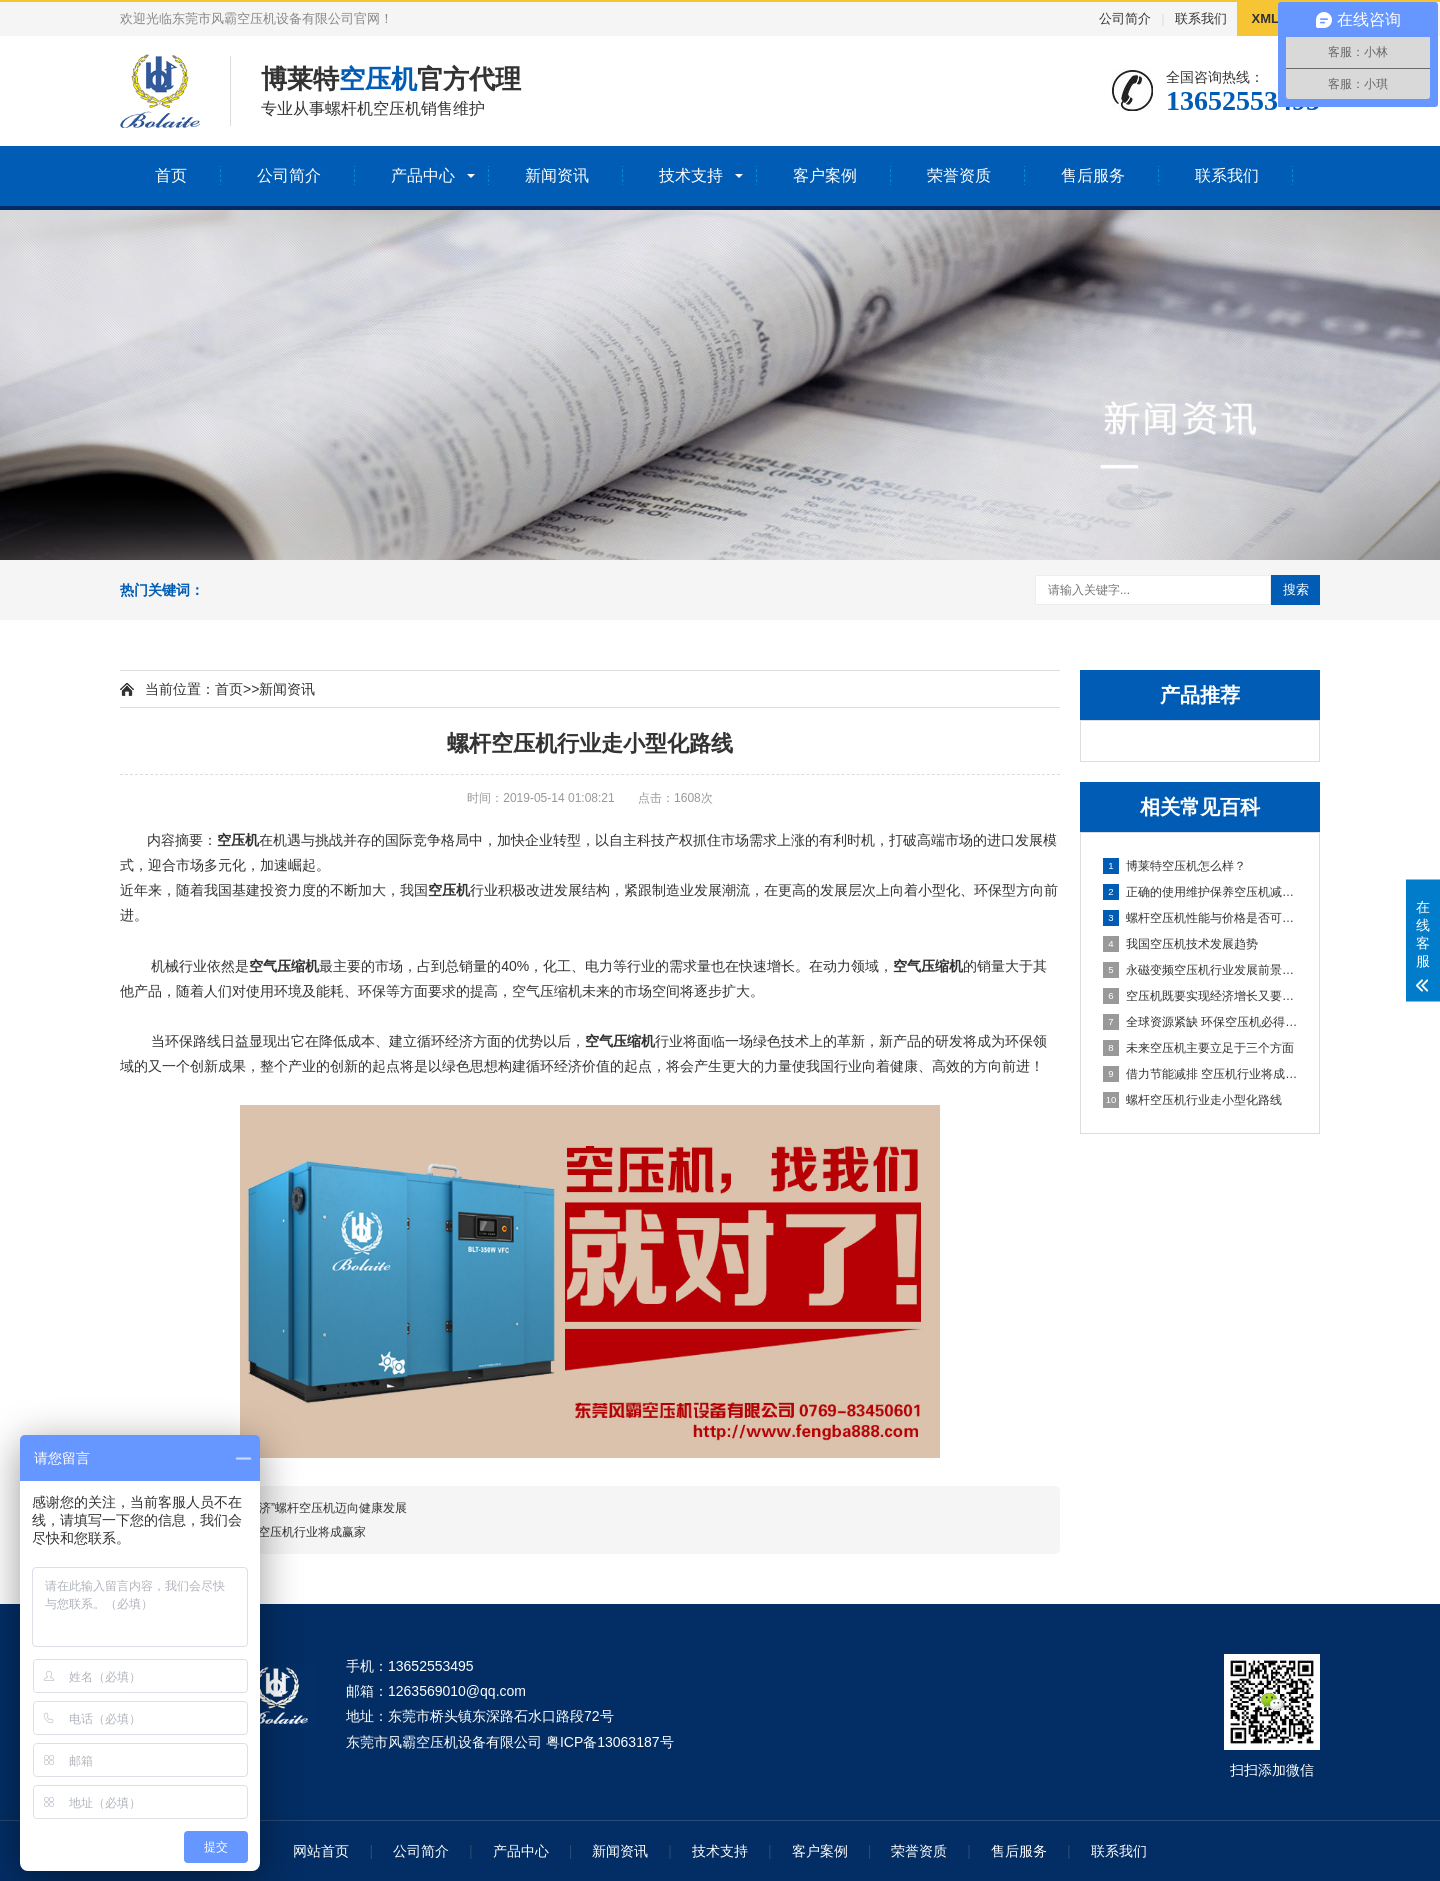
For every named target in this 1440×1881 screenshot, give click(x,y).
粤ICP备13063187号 (610, 1742)
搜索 (1296, 589)
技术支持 (691, 175)
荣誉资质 (959, 175)
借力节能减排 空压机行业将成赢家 (1201, 1074)
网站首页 (321, 1851)
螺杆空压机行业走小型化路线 (1192, 1100)
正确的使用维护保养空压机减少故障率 (1201, 892)
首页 (171, 175)
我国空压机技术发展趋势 (1180, 944)
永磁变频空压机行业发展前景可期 (1201, 970)
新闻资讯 (557, 175)
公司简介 (1125, 18)
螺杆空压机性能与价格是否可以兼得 (1201, 918)
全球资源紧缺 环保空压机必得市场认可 (1201, 1022)
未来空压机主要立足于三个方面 (1198, 1048)
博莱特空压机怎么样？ (1174, 866)
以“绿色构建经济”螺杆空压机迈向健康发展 (295, 1508)
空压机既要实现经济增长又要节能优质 (1201, 996)
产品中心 (423, 175)
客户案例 (825, 175)
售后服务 (1093, 175)
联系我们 (1201, 18)
